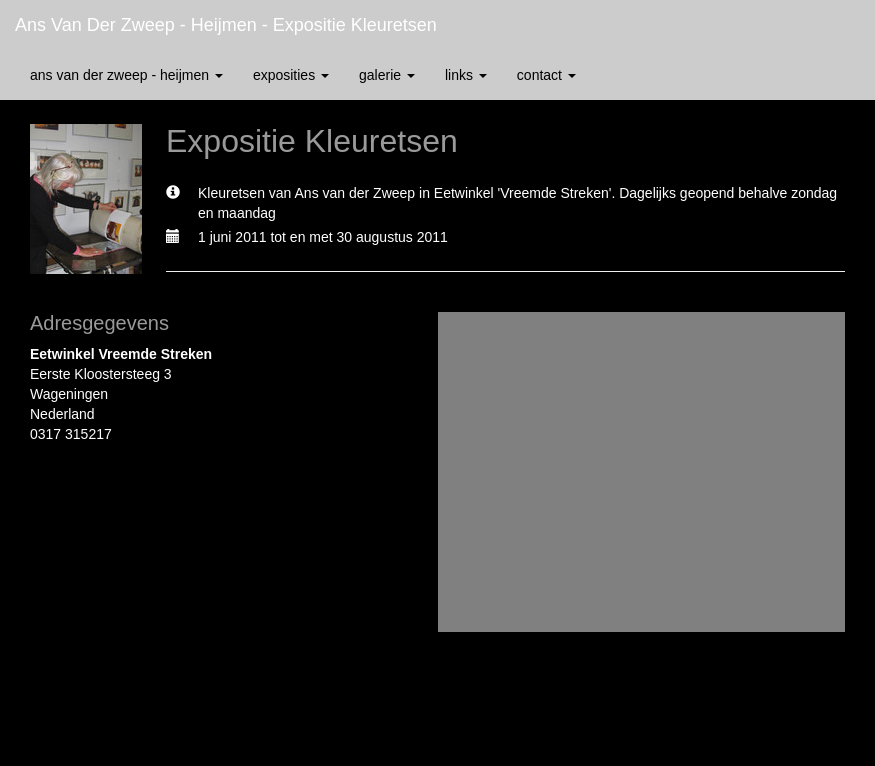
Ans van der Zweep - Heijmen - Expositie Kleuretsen (226, 25)
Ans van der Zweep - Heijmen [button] (126, 75)
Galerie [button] (387, 75)
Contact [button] (546, 75)
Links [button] (466, 75)
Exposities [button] (291, 75)
